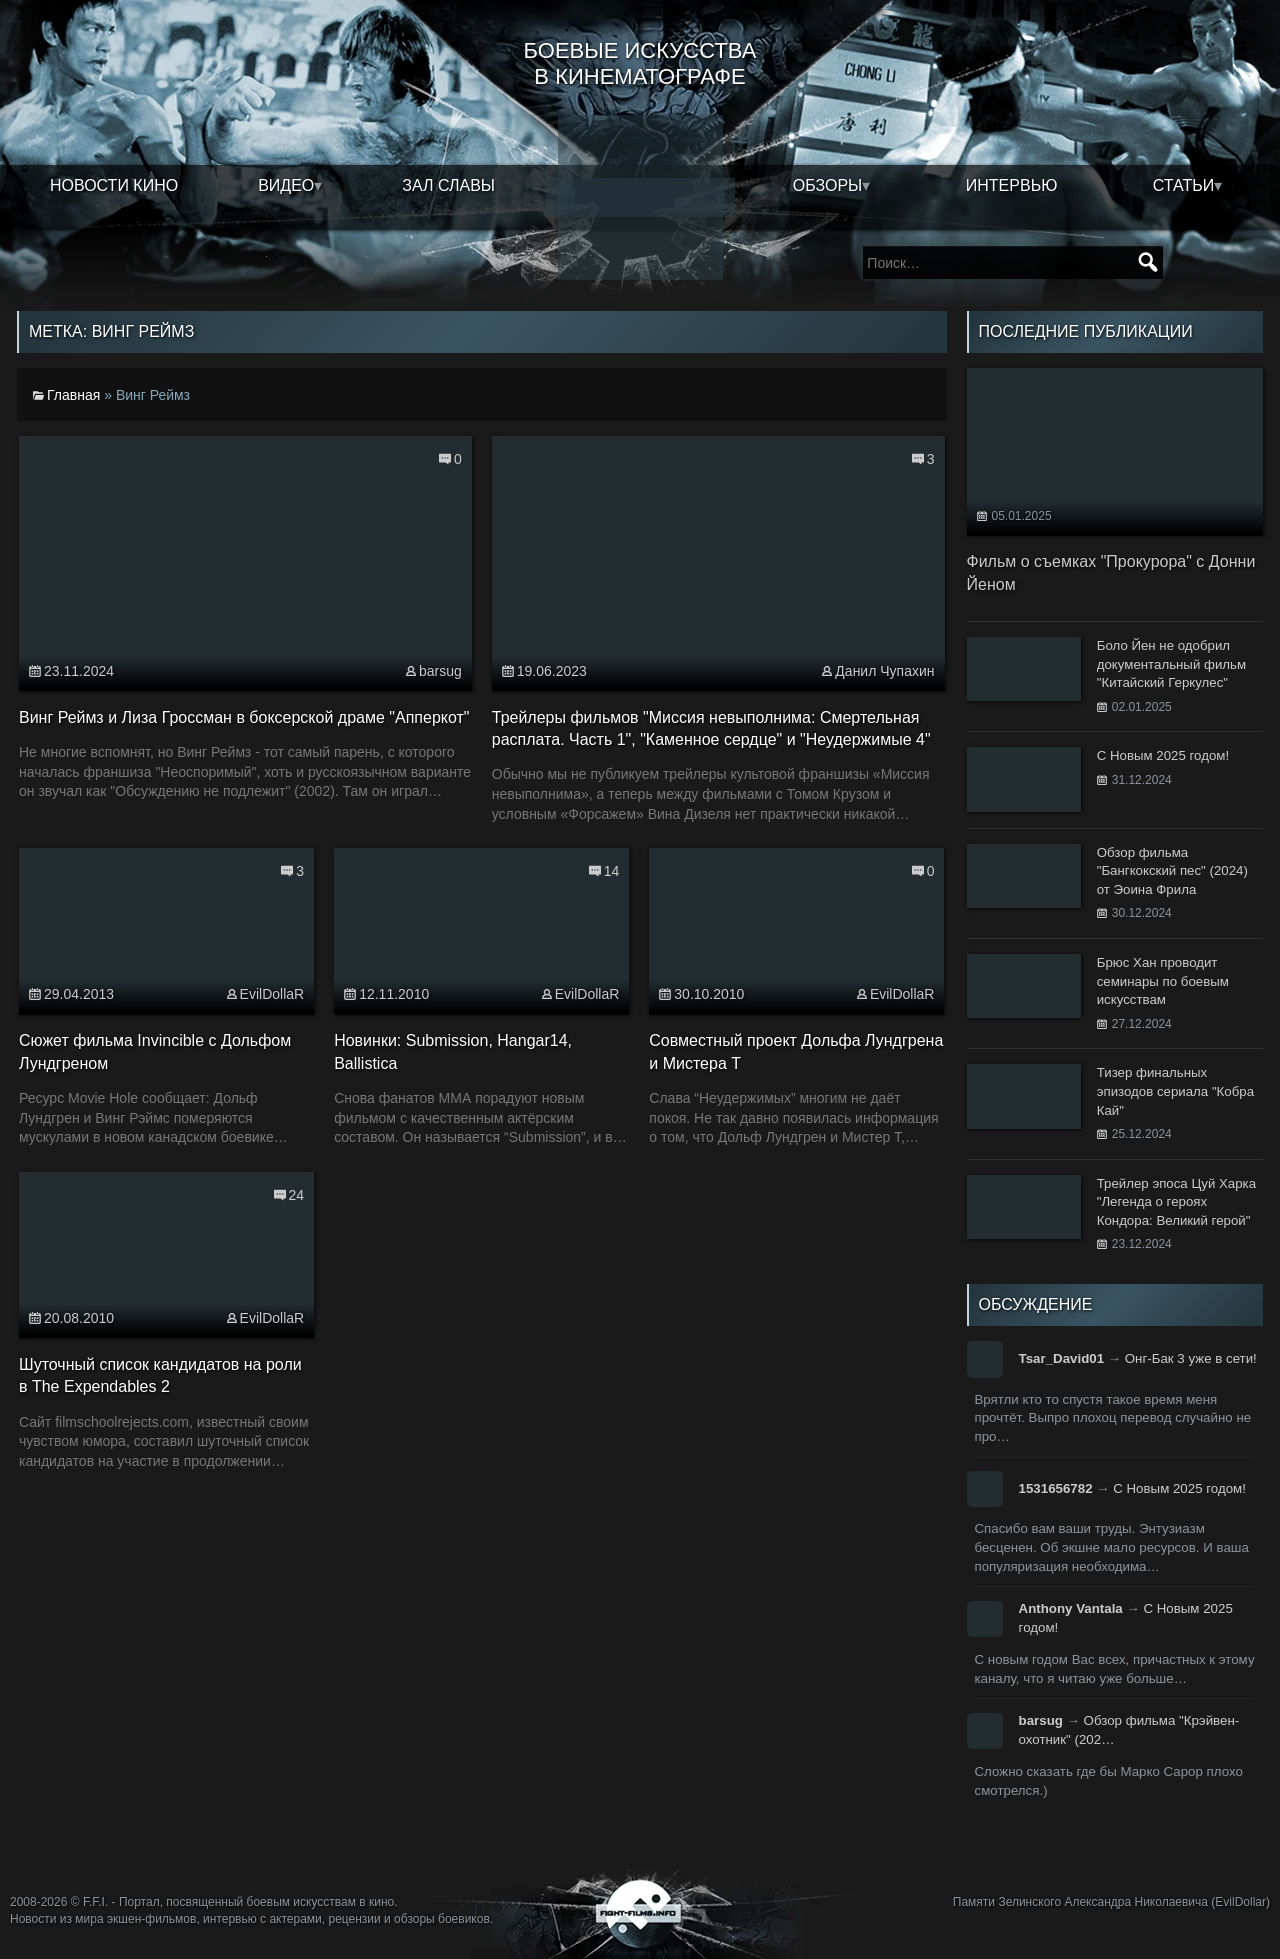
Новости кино (114, 185)
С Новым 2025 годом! (1179, 1488)
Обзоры (828, 185)
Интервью (1012, 185)
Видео (286, 185)
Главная (73, 395)
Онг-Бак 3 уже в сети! (1191, 1358)
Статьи (1183, 185)
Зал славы (448, 185)
